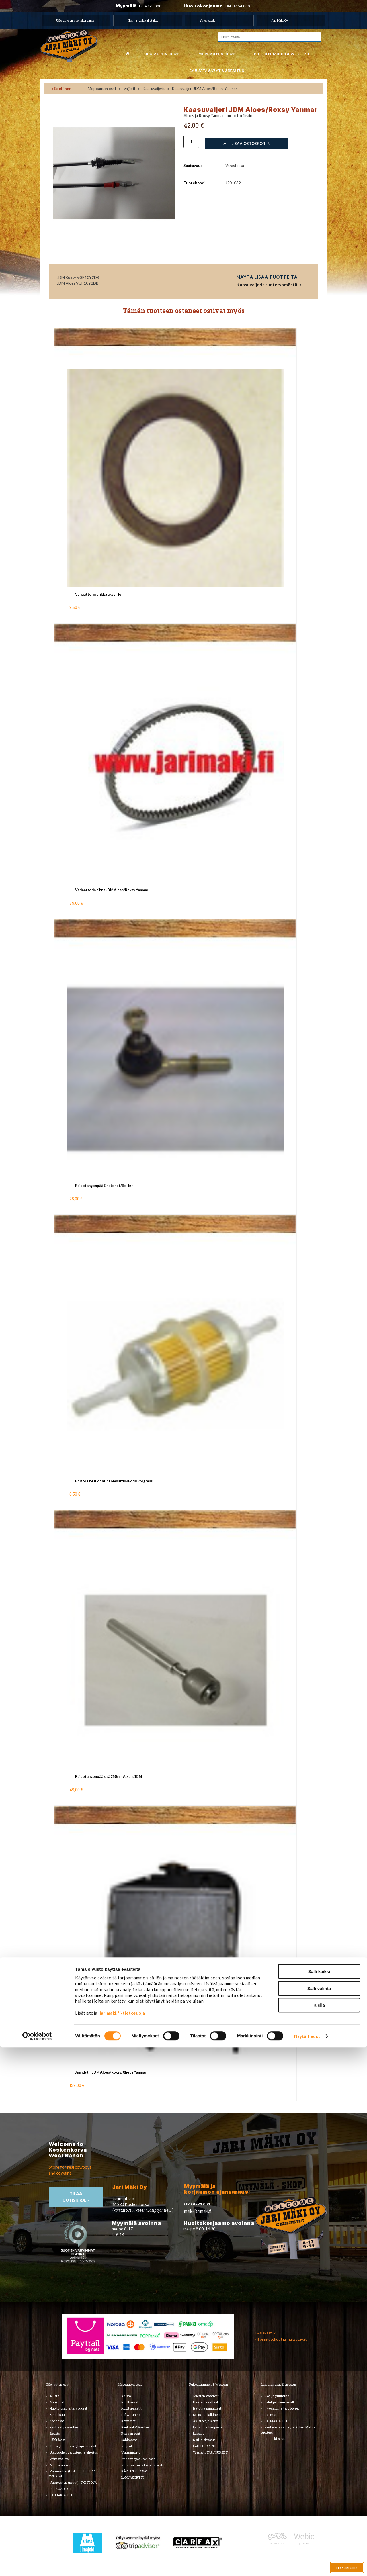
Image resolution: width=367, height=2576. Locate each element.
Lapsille (198, 2433)
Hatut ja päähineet (207, 2408)
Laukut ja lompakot (208, 2427)
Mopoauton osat (216, 54)
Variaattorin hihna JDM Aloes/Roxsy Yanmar (111, 890)
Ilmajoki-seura (275, 2438)
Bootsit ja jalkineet (206, 2414)
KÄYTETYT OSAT (134, 2471)
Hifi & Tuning (131, 2414)
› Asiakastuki (265, 2333)
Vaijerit (129, 88)
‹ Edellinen (61, 88)
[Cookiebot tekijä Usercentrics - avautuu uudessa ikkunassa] (37, 2565)
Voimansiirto (59, 2458)
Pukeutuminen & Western (208, 2384)
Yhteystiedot (208, 21)
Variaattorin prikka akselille (98, 594)
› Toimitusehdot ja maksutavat (281, 2339)
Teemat (270, 2414)
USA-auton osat (161, 54)
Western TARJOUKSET (210, 2452)
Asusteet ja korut (205, 2421)
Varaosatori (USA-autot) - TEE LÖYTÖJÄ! (70, 2473)
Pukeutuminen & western (281, 54)
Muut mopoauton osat (138, 2458)
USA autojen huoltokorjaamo (75, 21)
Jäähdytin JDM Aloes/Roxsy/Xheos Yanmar (110, 2072)
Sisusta (55, 2433)
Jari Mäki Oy (279, 21)
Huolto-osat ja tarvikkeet (68, 2408)
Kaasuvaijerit (154, 88)
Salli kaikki (319, 2500)
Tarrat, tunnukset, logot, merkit (73, 2446)
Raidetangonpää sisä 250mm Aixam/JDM (108, 1776)
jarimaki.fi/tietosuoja (122, 2541)
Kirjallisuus (58, 2414)
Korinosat (57, 2421)
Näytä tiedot (307, 2564)
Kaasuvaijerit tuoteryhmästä (267, 284)
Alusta (54, 2396)
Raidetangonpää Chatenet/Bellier (104, 1186)
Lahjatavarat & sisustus (216, 70)
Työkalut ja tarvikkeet (282, 2408)
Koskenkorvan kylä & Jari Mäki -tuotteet (288, 2429)
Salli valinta (319, 2517)
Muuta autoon (60, 2465)
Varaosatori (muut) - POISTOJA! (74, 2482)
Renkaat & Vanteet (135, 2427)
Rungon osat (130, 2433)
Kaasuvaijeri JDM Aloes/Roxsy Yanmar (204, 88)
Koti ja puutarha (277, 2396)
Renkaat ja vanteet (64, 2427)
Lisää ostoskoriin (246, 143)
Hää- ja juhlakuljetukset (143, 21)
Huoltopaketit (131, 2408)
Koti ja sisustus (204, 2440)
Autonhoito (58, 2402)
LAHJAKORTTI (132, 2477)
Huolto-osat (129, 2402)
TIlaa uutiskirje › (76, 2197)
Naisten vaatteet (205, 2402)
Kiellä (319, 2533)
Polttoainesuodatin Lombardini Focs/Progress (114, 1481)
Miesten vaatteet (206, 2396)
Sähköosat (57, 2440)
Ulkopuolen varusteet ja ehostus (74, 2452)
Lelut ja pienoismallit (280, 2402)
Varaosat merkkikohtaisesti (142, 2465)
